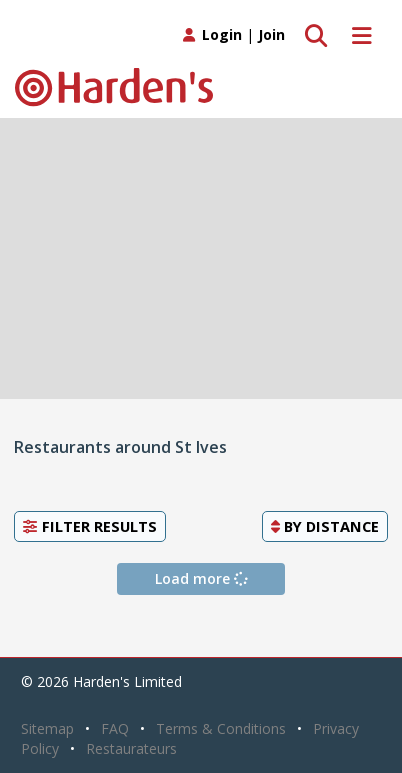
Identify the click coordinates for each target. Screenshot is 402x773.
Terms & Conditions (221, 728)
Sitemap (47, 728)
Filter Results (90, 526)
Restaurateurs (131, 748)
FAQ (115, 728)
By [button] (325, 526)
